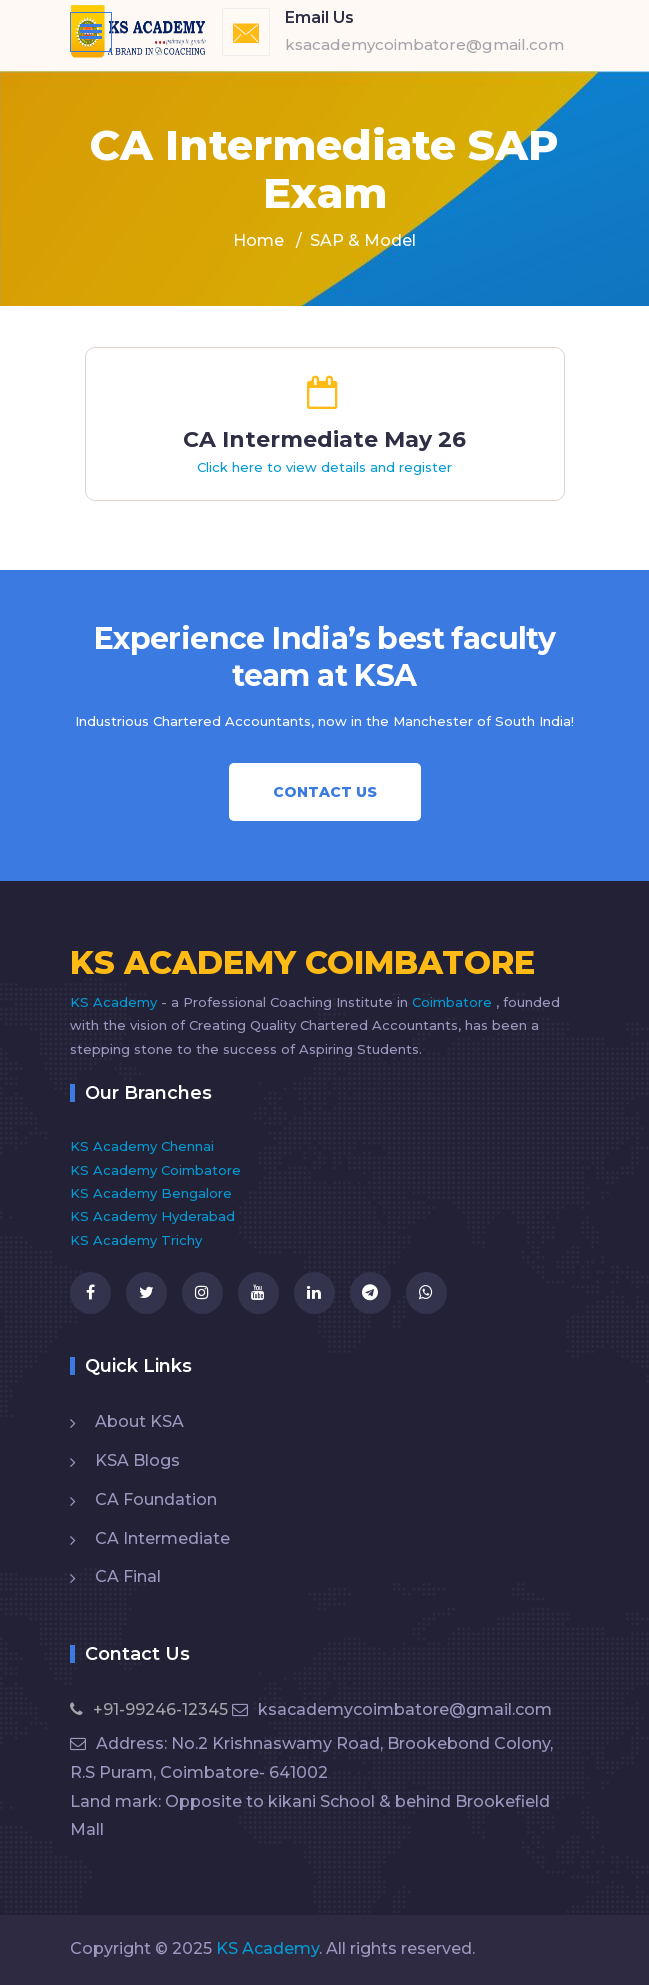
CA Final (128, 1576)
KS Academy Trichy (136, 1240)
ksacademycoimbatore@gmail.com (392, 1709)
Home (258, 240)
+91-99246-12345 (149, 1709)
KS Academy (115, 1002)
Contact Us (325, 792)
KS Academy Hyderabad (152, 1216)
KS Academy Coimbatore (155, 1170)
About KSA (139, 1421)
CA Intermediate (162, 1538)
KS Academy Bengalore (151, 1193)
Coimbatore (454, 1002)
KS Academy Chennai (142, 1146)
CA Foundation (156, 1499)
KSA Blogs (137, 1460)
